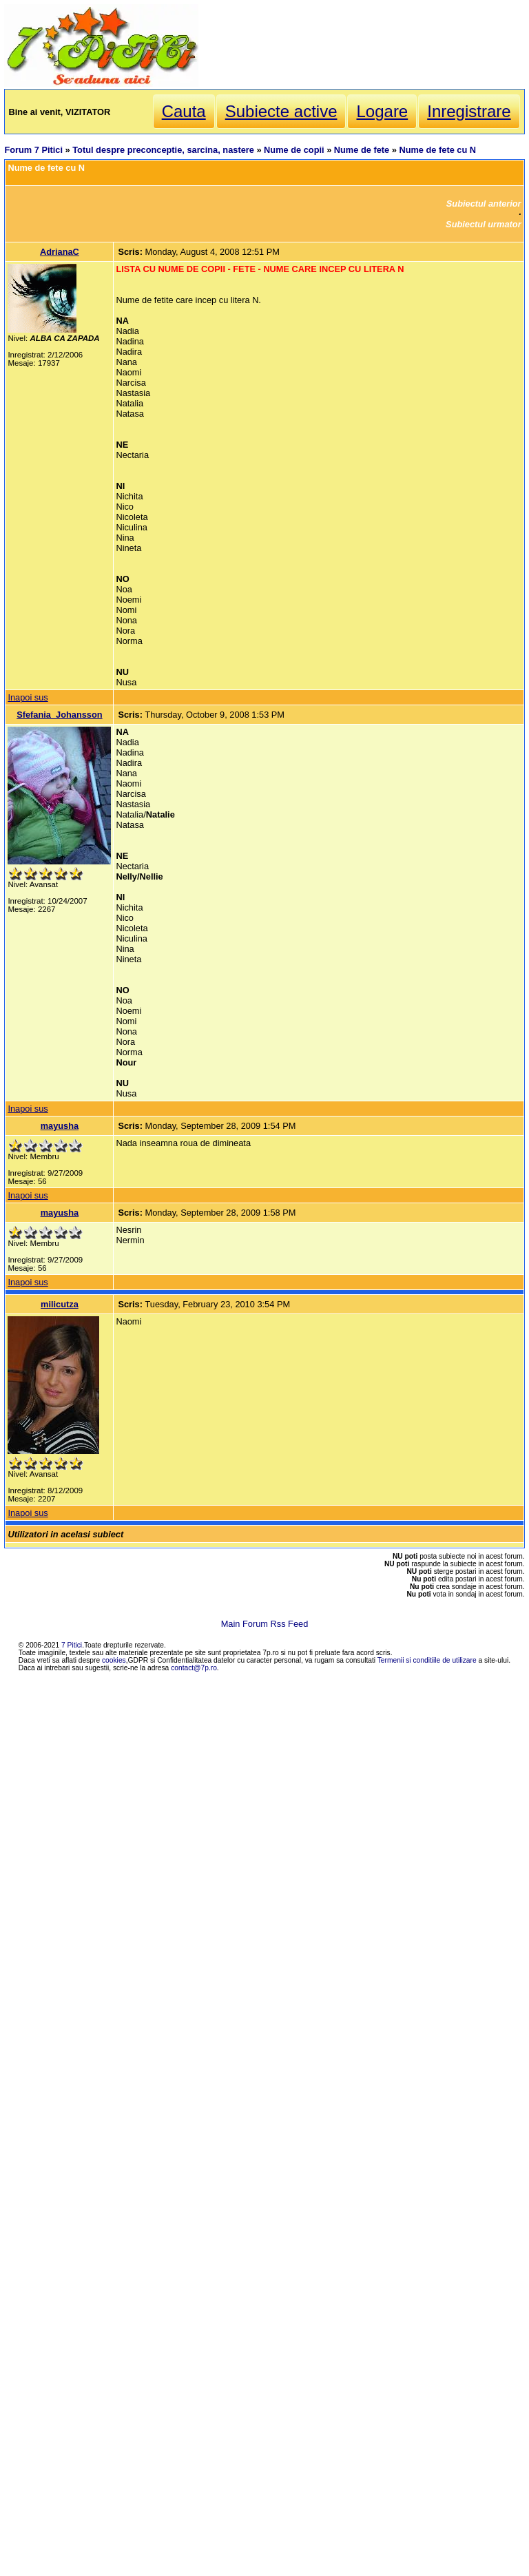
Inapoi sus (28, 697)
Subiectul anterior (483, 203)
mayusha (60, 1126)
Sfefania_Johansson (59, 714)
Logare (382, 111)
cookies (114, 1660)
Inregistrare (468, 111)
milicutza (60, 1304)
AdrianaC (59, 252)
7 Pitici (71, 1645)
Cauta (184, 111)
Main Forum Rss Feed (265, 1624)
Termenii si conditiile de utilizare (427, 1660)
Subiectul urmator (483, 224)
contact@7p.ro (194, 1668)
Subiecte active (281, 111)
